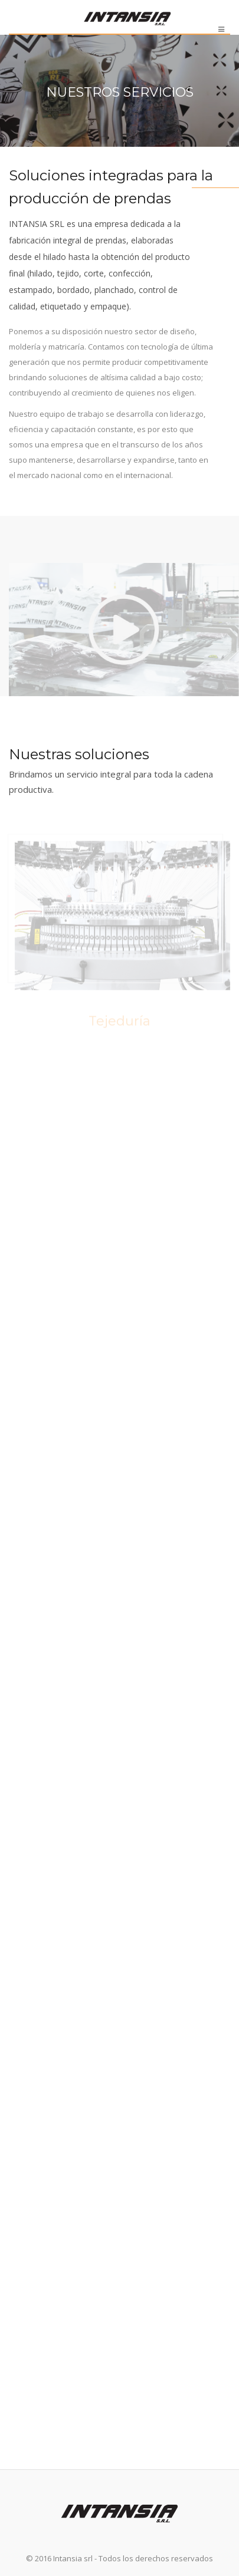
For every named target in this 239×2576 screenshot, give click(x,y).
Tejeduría (119, 1022)
